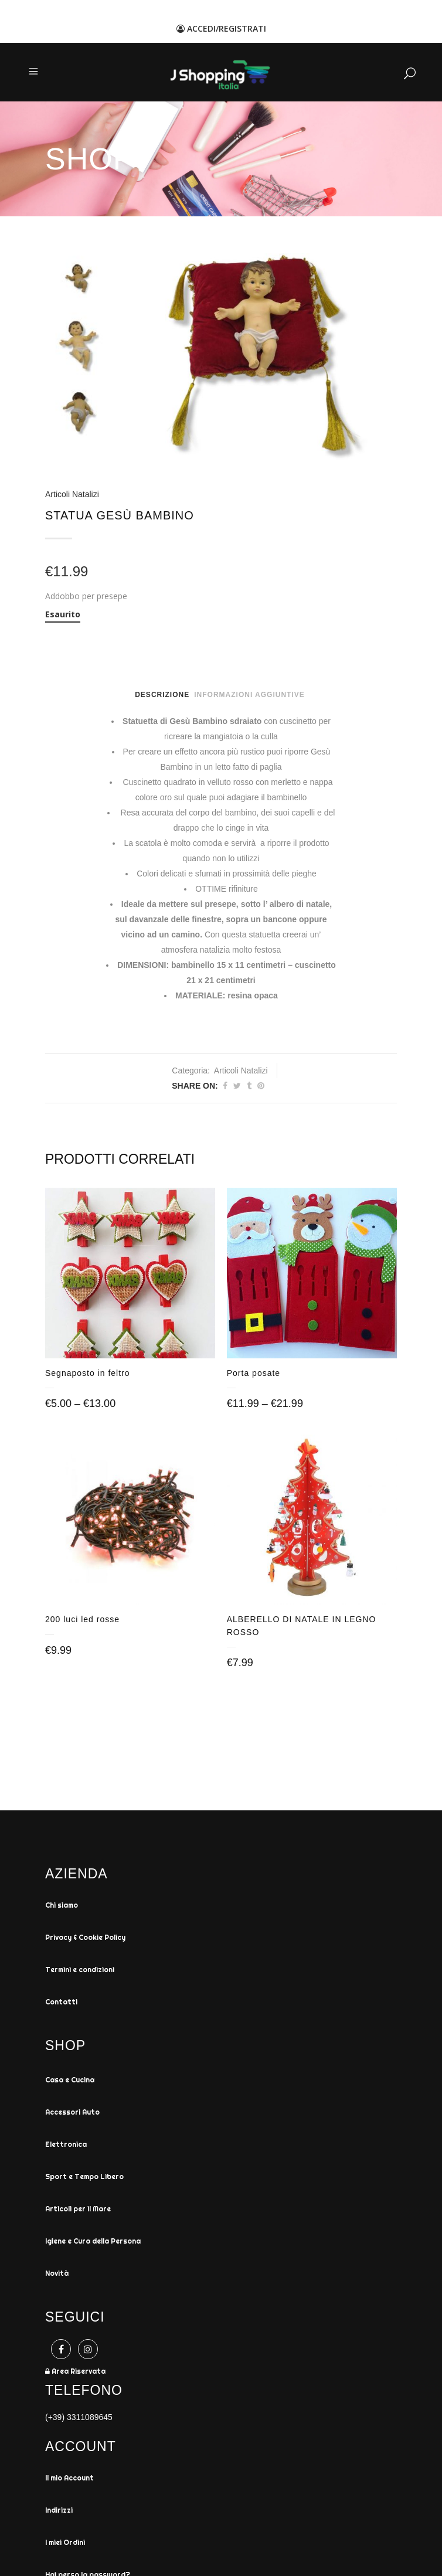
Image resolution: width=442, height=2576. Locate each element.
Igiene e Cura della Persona (93, 2243)
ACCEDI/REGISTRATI (221, 28)
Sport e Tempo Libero (84, 2178)
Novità (57, 2275)
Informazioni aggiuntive (249, 695)
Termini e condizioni (79, 1971)
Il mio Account (69, 2480)
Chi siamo (61, 1907)
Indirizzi (59, 2512)
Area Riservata (75, 2373)
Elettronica (66, 2146)
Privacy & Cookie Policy (85, 1939)
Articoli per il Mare (78, 2211)
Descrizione (162, 695)
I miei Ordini (65, 2544)
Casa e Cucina (69, 2082)
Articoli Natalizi (72, 494)
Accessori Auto (72, 2114)
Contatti (61, 2004)
